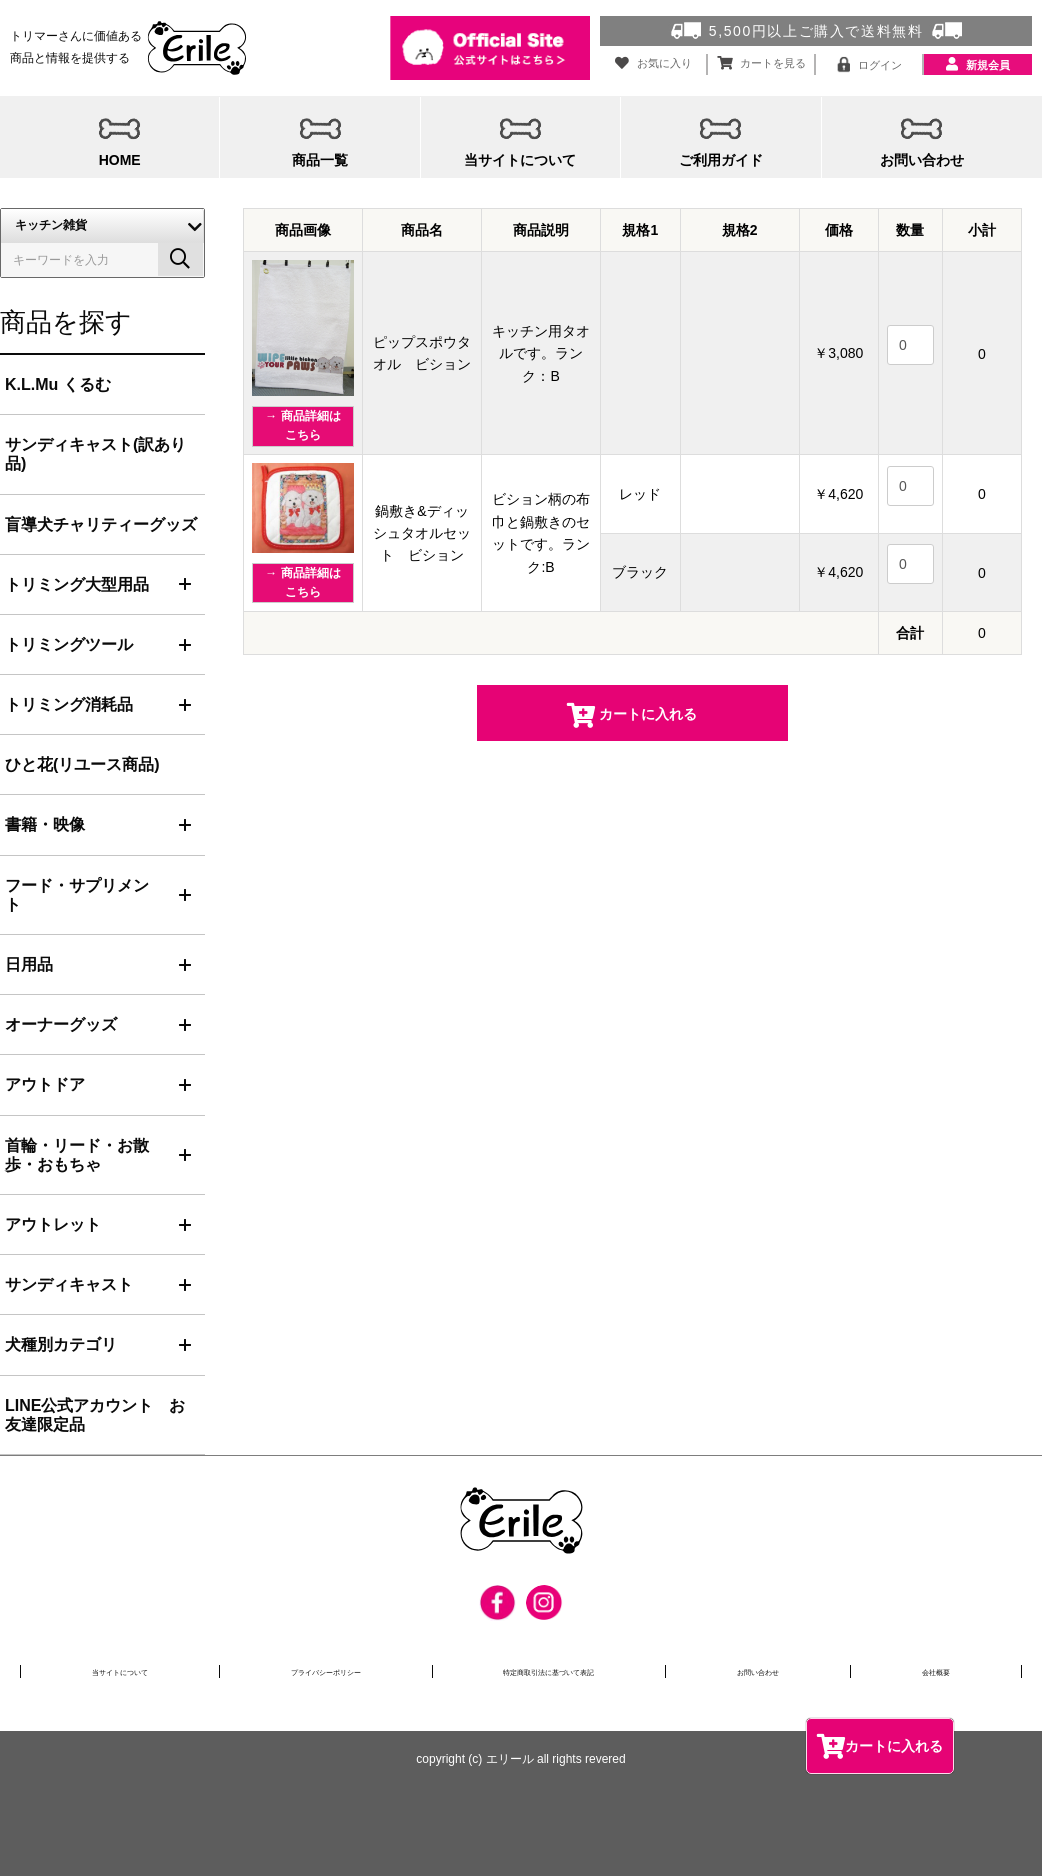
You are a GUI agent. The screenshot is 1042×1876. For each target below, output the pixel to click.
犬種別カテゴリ (61, 1344)
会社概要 (947, 1671)
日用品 (29, 964)
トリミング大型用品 (77, 584)
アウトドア (45, 1084)
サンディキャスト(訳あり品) (95, 454)
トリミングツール (69, 644)
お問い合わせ (785, 1671)
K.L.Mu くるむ (58, 384)
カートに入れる (880, 1745)
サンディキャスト (69, 1284)
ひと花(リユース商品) (82, 764)
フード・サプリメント (77, 895)
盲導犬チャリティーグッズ (101, 524)
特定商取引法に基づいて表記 (569, 1671)
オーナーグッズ (61, 1024)
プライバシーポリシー (329, 1671)
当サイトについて (119, 1671)
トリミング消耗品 (69, 704)
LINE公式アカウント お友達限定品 (95, 1415)
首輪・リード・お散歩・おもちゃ (77, 1155)
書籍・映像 (45, 824)
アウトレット (53, 1224)
